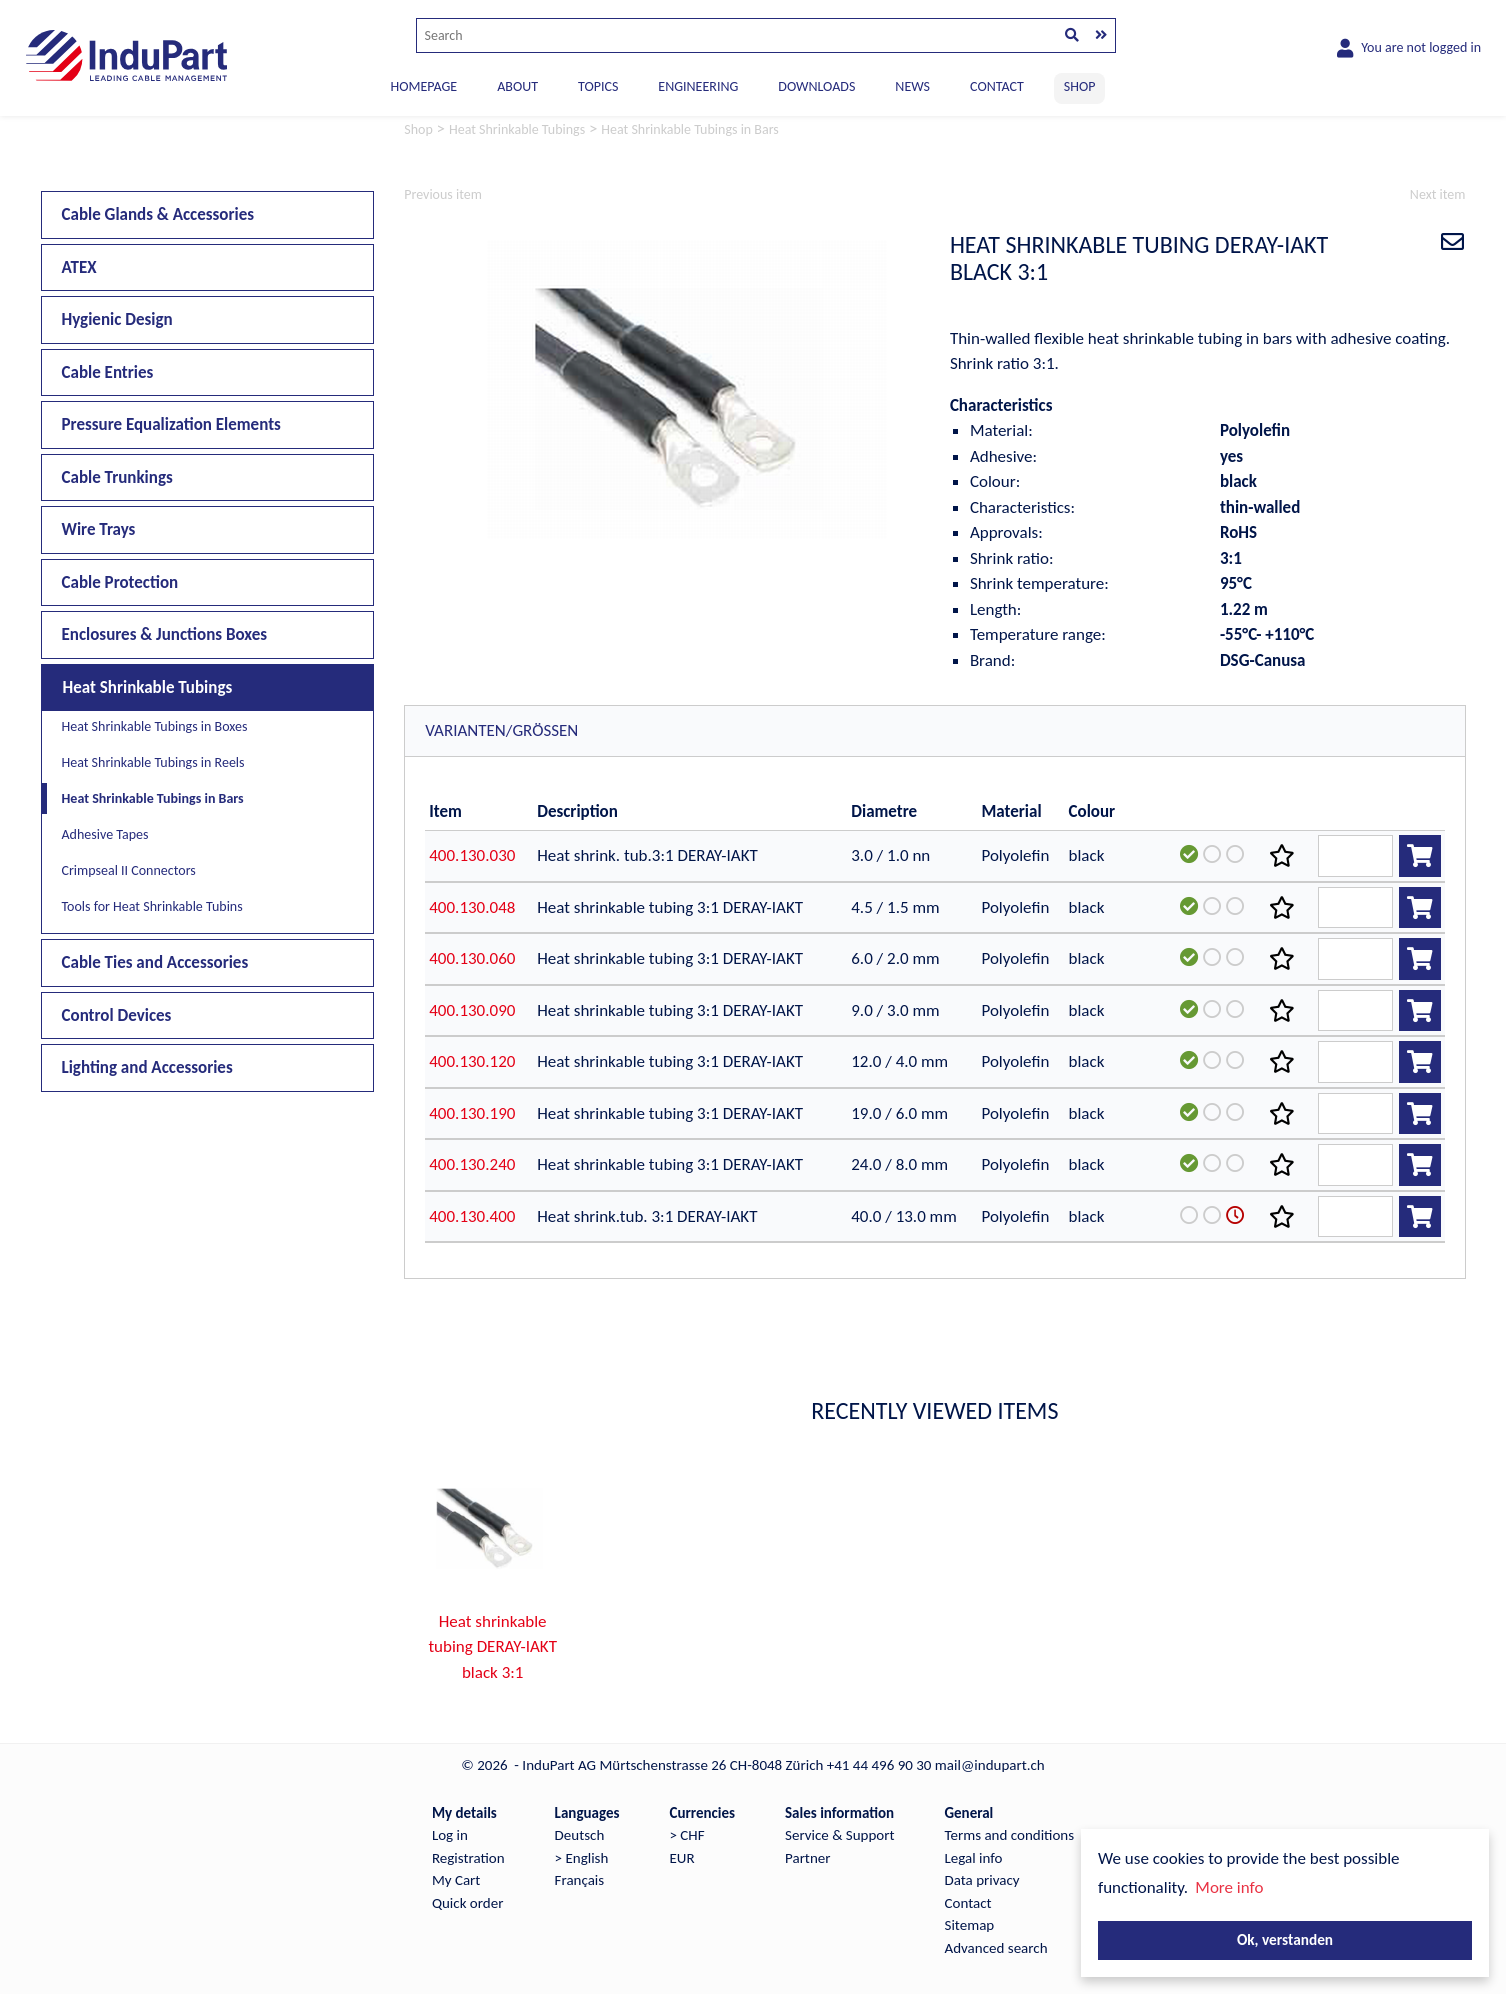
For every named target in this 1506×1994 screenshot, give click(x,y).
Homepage (424, 86)
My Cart (456, 1880)
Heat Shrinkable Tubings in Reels (153, 762)
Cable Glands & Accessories (158, 214)
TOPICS (598, 86)
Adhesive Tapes (105, 834)
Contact (968, 1903)
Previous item (443, 194)
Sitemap (970, 1925)
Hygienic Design (117, 319)
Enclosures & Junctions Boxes (165, 634)
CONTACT (997, 86)
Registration (468, 1858)
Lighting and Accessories (147, 1067)
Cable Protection (120, 582)
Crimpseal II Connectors (129, 870)
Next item (1438, 194)
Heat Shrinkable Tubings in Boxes (155, 726)
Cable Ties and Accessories (155, 962)
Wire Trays (99, 529)
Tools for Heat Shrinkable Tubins (152, 906)
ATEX (79, 267)
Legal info (974, 1858)
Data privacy (982, 1880)
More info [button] (1229, 1887)
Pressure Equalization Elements (171, 424)
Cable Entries (108, 372)
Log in (450, 1835)
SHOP (1080, 86)
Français (580, 1880)
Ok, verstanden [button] (1285, 1939)
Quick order (467, 1903)
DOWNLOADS (816, 86)
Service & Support (839, 1835)
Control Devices (117, 1015)
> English (582, 1858)
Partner (807, 1858)
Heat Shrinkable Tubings (148, 687)
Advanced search (996, 1948)
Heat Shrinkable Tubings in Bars (153, 798)
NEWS (912, 86)
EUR (681, 1858)
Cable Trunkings (117, 477)
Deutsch (580, 1835)
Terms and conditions (1010, 1835)
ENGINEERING (698, 86)
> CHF (686, 1835)
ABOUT (517, 86)
